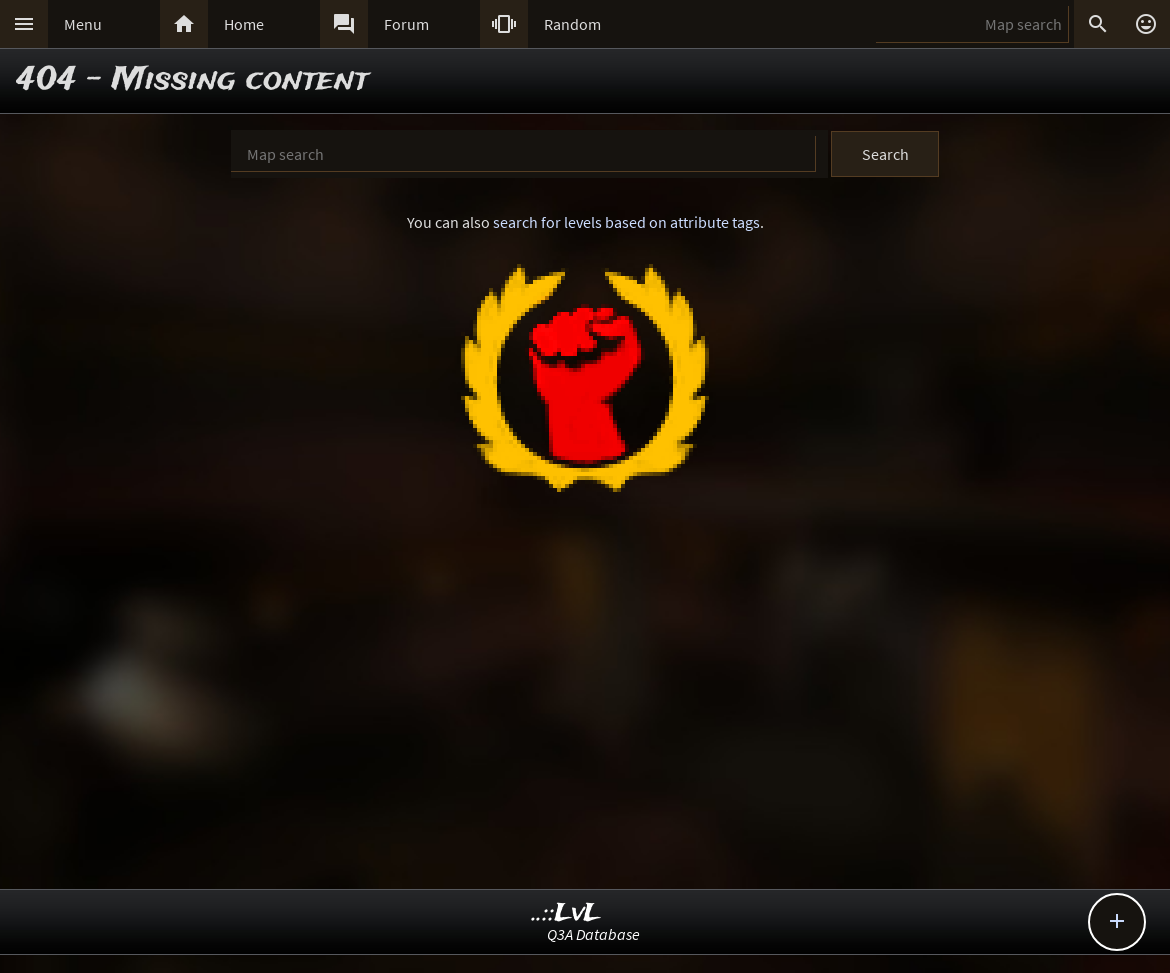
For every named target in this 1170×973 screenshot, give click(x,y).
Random (572, 24)
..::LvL (566, 913)
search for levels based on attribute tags (626, 222)
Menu (83, 24)
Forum (406, 24)
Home (244, 24)
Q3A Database (593, 934)
